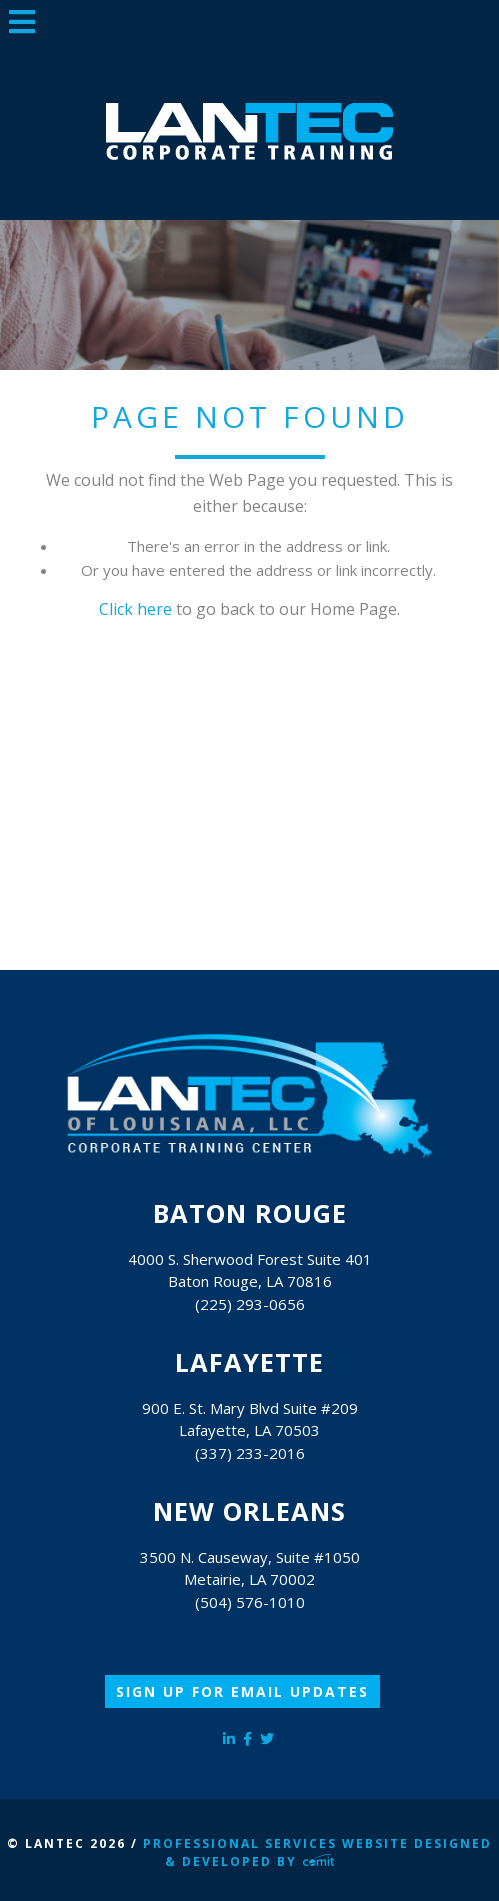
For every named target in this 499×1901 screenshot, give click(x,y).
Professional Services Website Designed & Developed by (317, 1852)
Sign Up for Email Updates (242, 1691)
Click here (135, 609)
